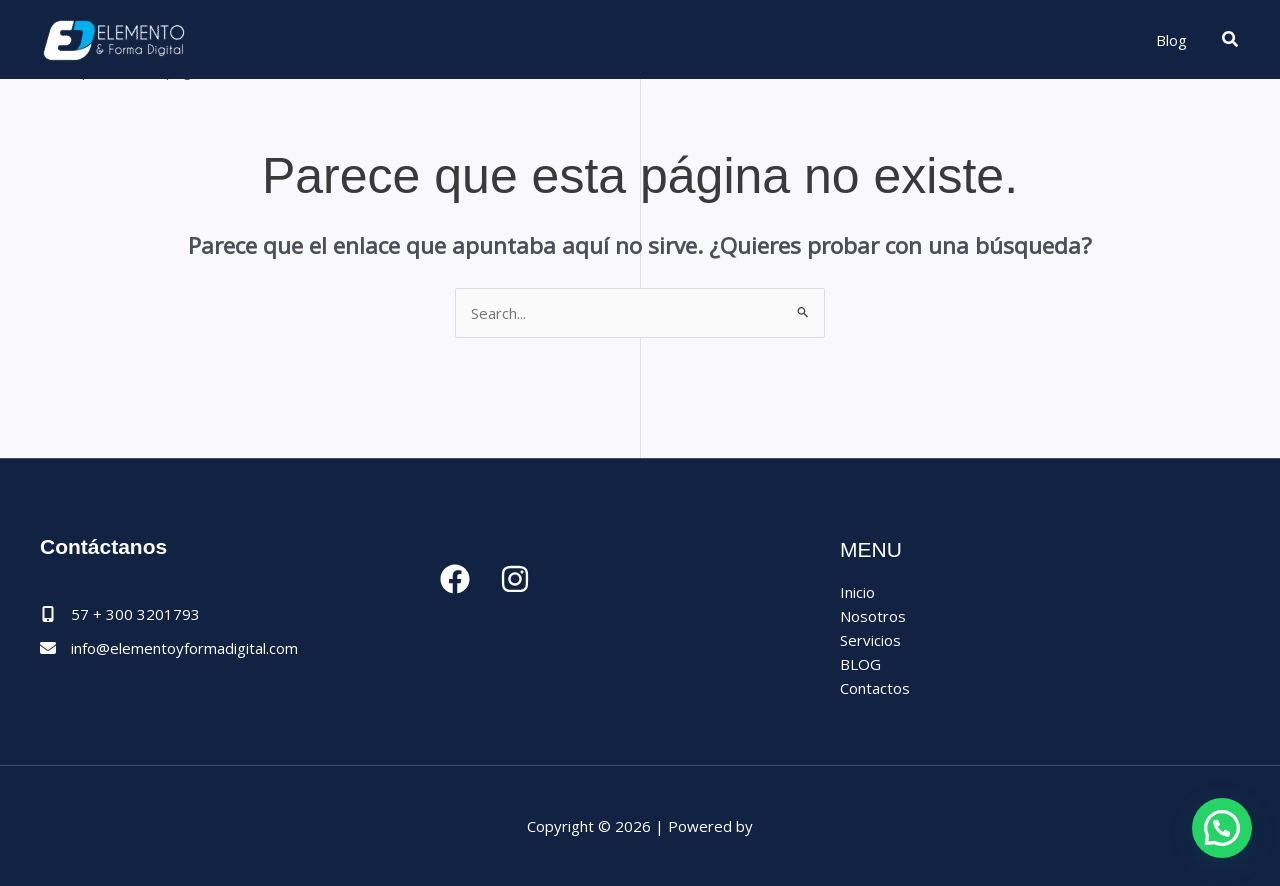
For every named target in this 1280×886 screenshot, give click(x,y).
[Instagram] (515, 579)
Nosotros (873, 616)
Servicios (870, 640)
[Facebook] (455, 579)
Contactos (875, 688)
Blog (1171, 40)
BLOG (860, 664)
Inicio (857, 592)
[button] (1231, 40)
